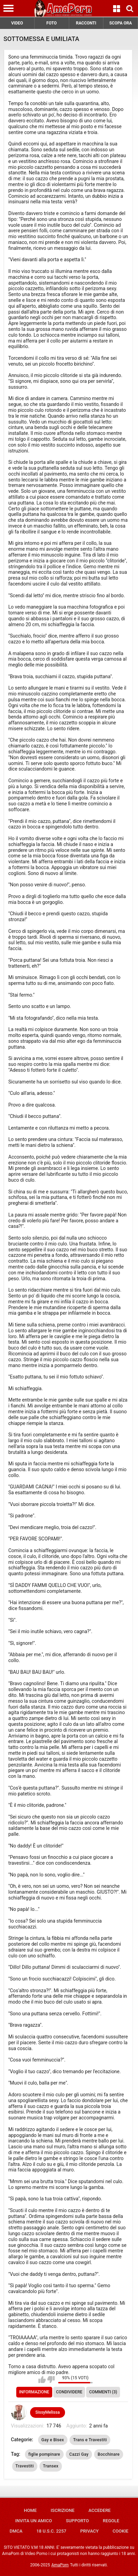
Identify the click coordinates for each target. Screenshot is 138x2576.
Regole (111, 2520)
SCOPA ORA (120, 23)
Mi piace (42, 2379)
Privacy (89, 2531)
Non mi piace (51, 2379)
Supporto (77, 2520)
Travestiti (25, 2466)
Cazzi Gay (79, 2454)
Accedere (100, 2510)
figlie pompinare (44, 2454)
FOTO (51, 23)
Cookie (120, 2531)
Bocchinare (108, 2454)
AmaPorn (60, 2565)
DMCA (16, 2531)
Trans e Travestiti (90, 2439)
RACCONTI (86, 23)
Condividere (69, 2392)
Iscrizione (62, 2510)
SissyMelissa (47, 2412)
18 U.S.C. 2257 (51, 2531)
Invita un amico (33, 2520)
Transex (50, 2466)
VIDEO (17, 23)
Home (30, 2510)
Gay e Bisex (53, 2439)
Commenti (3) (103, 2392)
